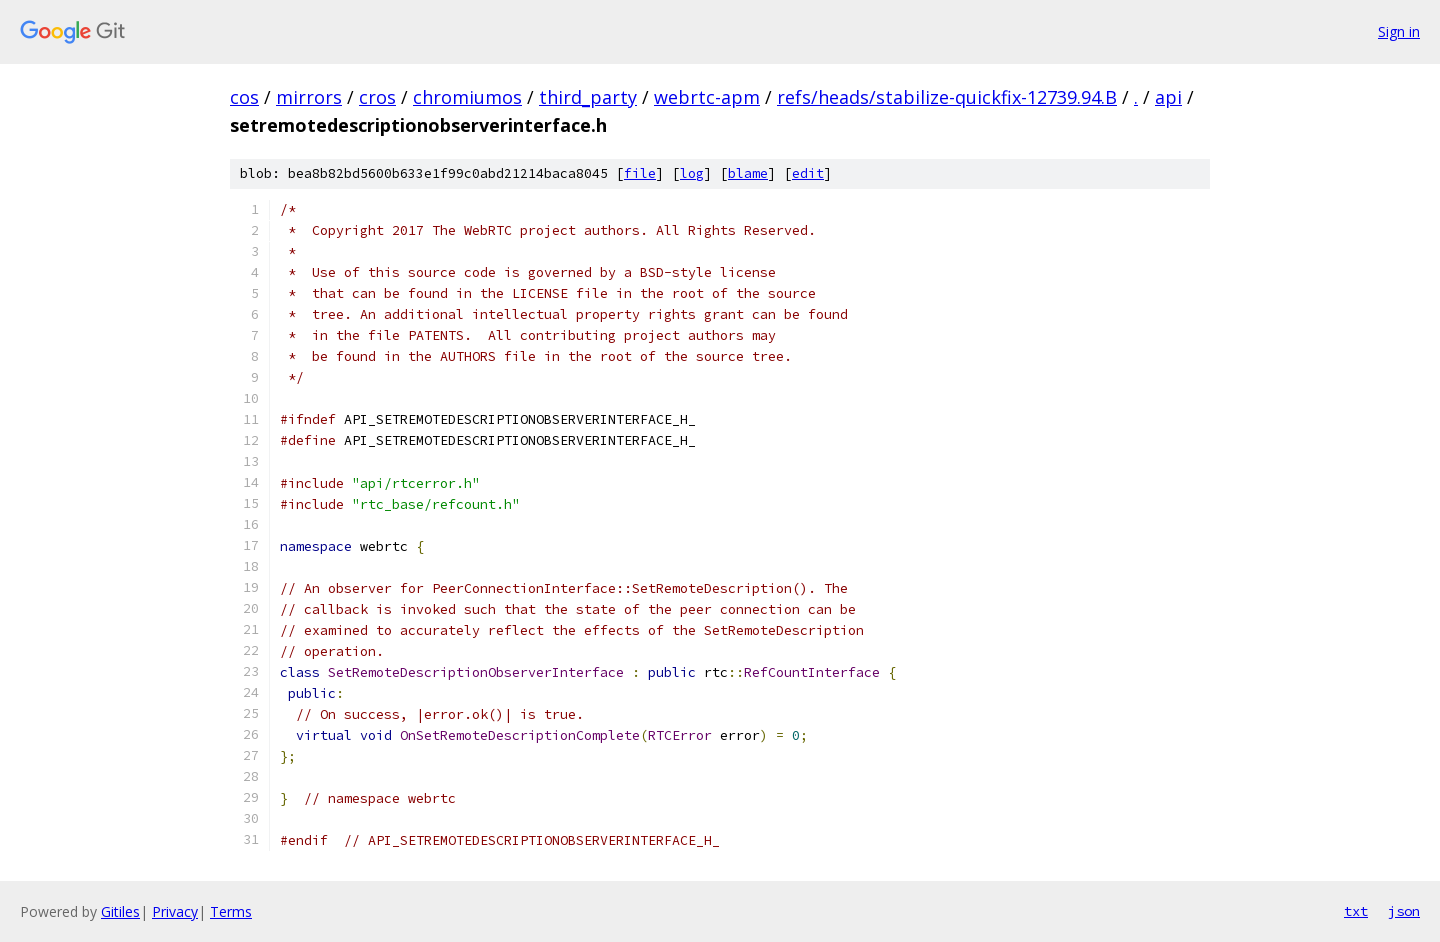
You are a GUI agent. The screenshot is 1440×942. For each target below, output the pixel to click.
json (1404, 911)
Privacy (175, 911)
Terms (231, 911)
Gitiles (120, 911)
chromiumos (467, 97)
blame (748, 173)
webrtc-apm (707, 97)
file (640, 173)
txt (1356, 911)
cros (377, 97)
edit (808, 173)
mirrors (309, 97)
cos (244, 97)
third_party (588, 97)
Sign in (1399, 31)
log (692, 173)
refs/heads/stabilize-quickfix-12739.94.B (947, 97)
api (1168, 97)
